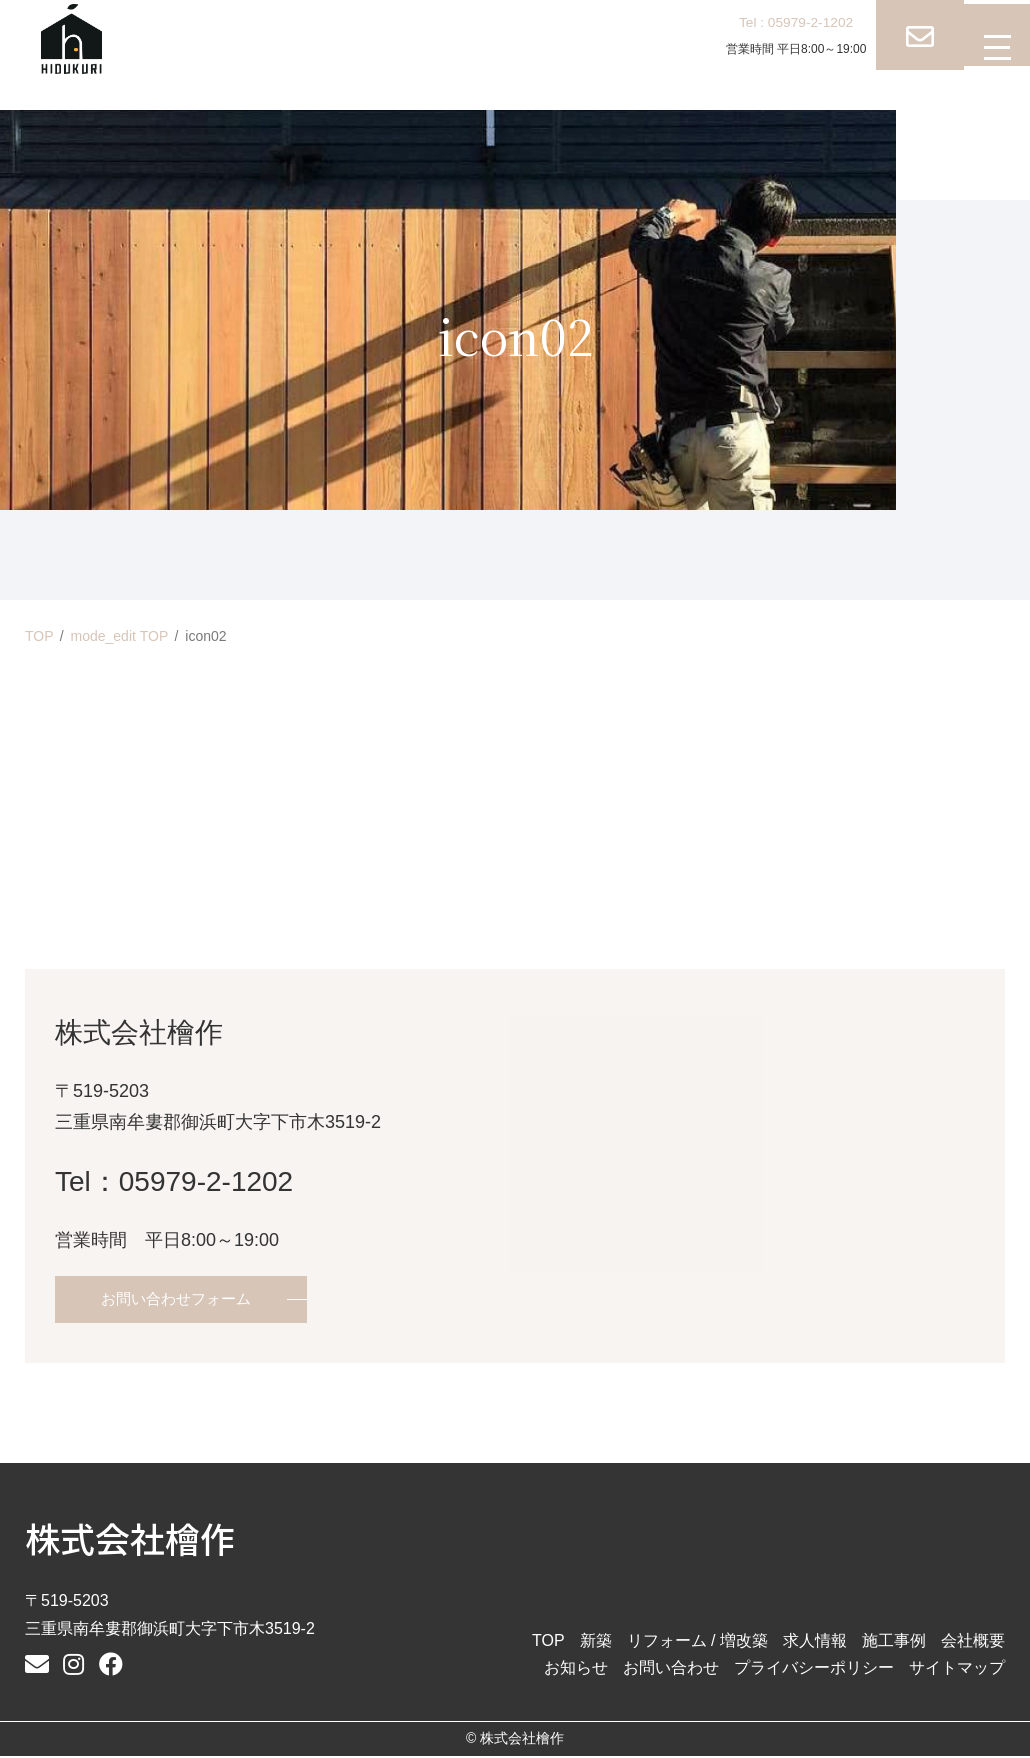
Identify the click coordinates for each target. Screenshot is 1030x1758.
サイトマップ (957, 1669)
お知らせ (576, 1669)
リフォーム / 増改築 (697, 1642)
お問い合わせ (671, 1669)
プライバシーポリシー (814, 1669)
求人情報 (815, 1642)
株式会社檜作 (130, 1539)
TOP (39, 636)
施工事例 (894, 1642)
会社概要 (973, 1642)
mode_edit (120, 636)
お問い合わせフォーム (181, 1300)
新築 (596, 1642)
